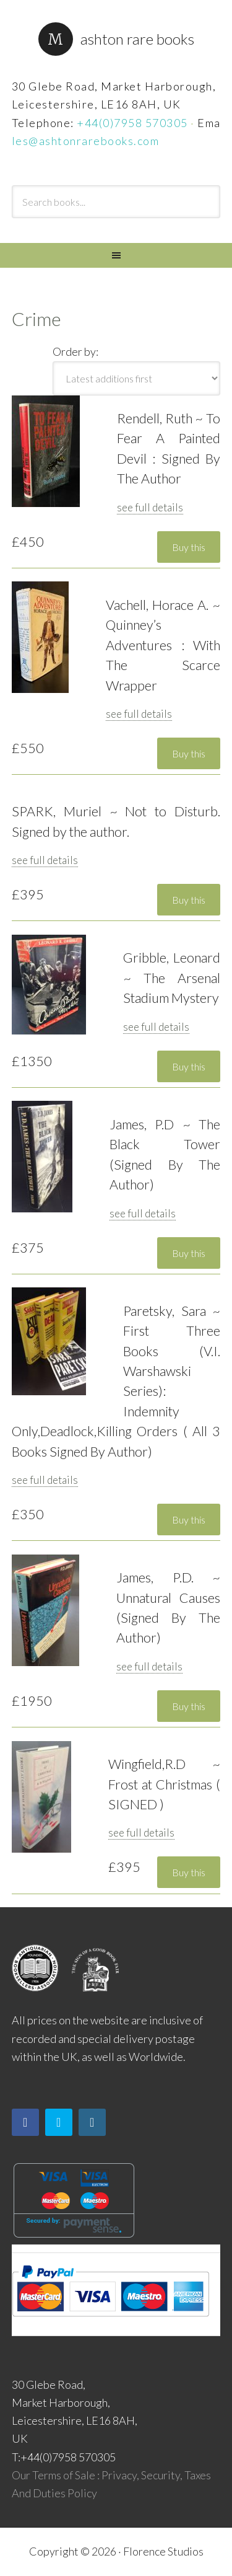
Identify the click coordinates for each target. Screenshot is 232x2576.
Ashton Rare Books (137, 39)
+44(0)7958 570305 (132, 123)
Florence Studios (163, 2551)
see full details (150, 507)
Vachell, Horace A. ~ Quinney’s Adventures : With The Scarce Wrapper (163, 645)
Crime (36, 318)
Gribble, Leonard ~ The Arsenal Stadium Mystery (172, 978)
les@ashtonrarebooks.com (86, 141)
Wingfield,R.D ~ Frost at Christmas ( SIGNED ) (164, 1784)
